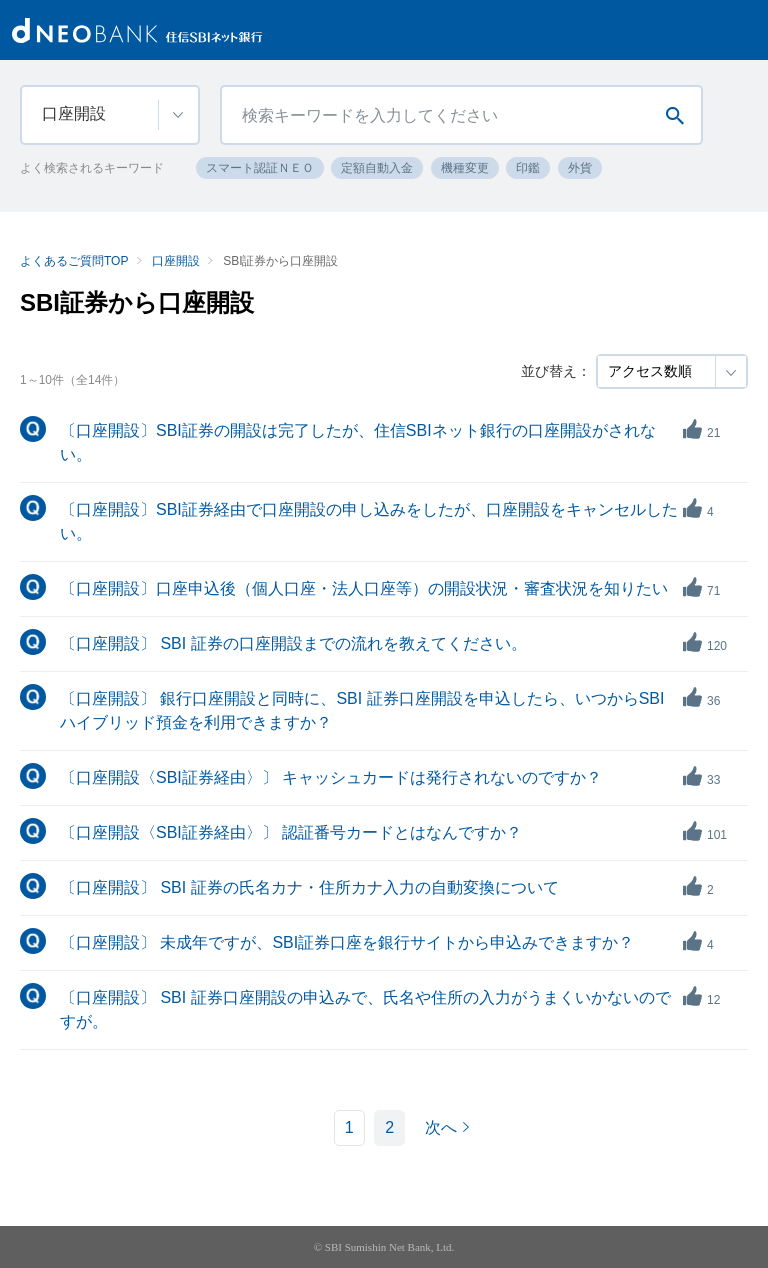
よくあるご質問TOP (74, 261)
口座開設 (176, 261)
